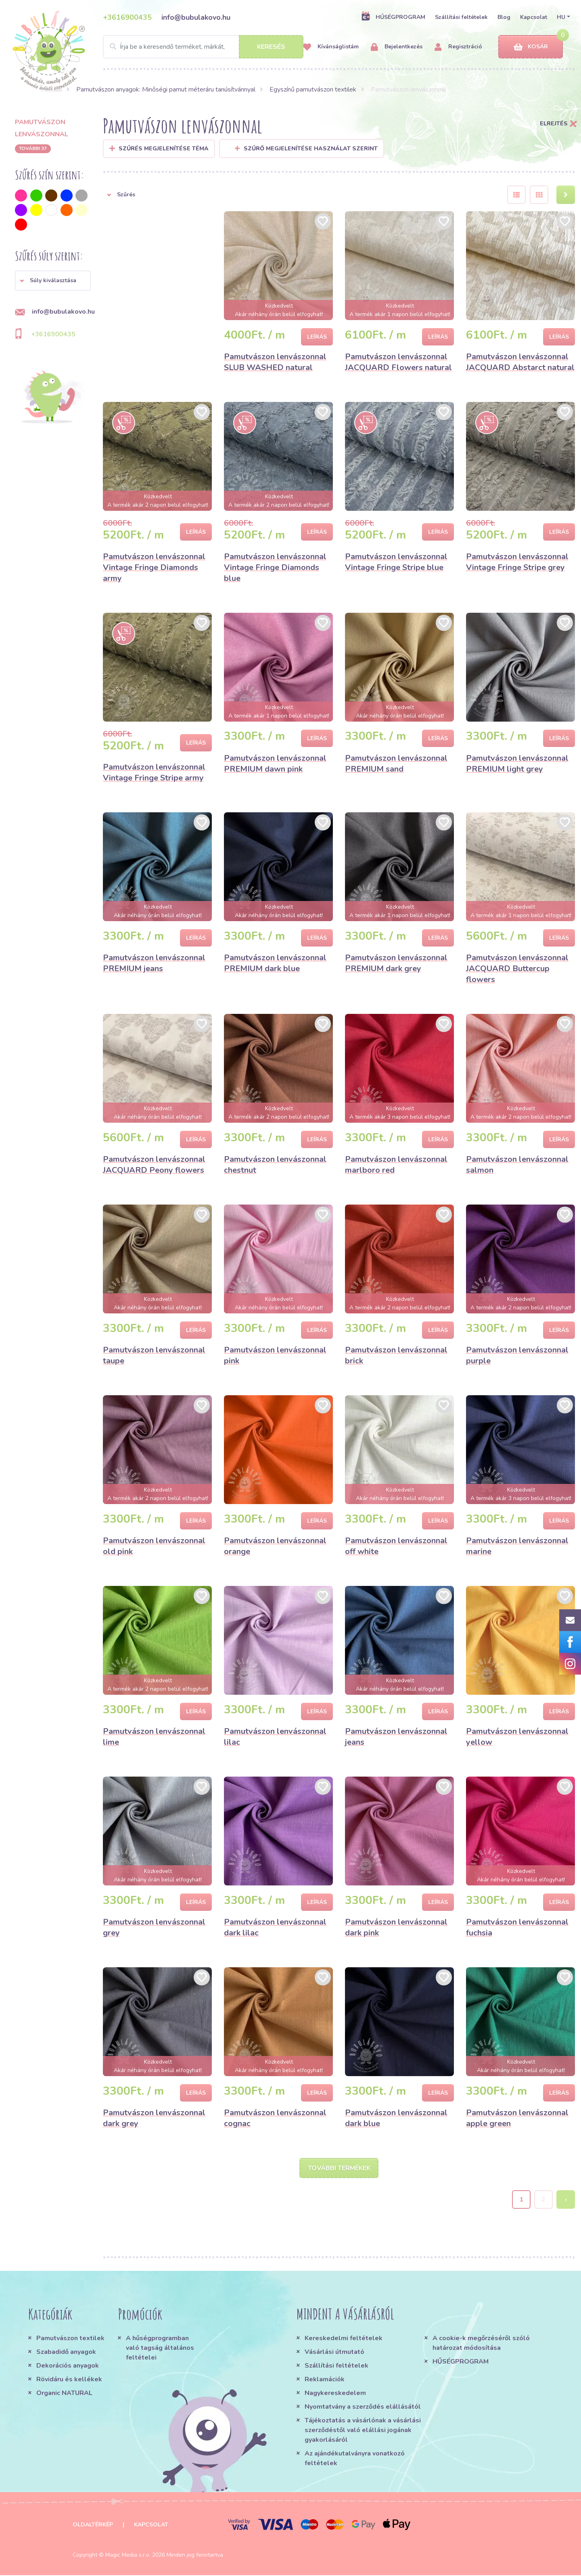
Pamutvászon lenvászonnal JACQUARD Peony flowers (154, 1165)
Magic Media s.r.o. (127, 2555)
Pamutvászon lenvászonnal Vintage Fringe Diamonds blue (275, 567)
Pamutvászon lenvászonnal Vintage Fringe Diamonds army (154, 567)
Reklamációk (325, 2380)
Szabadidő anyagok (66, 2352)
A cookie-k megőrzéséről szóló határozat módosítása (481, 2344)
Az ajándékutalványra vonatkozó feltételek (355, 2459)
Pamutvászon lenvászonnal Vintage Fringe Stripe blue (396, 562)
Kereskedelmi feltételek (343, 2339)
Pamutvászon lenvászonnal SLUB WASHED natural (275, 362)
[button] (53, 280)
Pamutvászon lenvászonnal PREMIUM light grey (517, 763)
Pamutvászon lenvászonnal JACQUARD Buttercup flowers (517, 968)
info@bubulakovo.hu (195, 17)
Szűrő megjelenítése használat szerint (306, 148)
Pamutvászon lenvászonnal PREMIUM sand (396, 763)
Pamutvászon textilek (70, 2339)
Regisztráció (458, 47)
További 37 (33, 148)
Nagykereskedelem (335, 2393)
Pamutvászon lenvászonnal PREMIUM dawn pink (275, 763)
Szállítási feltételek (461, 17)
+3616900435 (127, 17)
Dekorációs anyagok (67, 2366)
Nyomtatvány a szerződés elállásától (363, 2407)
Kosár (531, 47)
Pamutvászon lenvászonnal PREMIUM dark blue (275, 963)
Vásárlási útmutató (334, 2352)
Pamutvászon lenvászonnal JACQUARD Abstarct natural (520, 362)
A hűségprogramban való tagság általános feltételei (160, 2349)
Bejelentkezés (396, 47)
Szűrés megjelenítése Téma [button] (164, 148)
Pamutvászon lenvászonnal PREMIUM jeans (154, 963)
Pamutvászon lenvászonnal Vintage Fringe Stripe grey (517, 562)
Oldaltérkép (93, 2525)
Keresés (271, 46)
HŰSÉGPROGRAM (393, 17)
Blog (503, 17)
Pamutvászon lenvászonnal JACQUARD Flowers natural (398, 362)
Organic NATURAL (64, 2393)
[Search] (203, 46)
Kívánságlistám (331, 47)
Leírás (317, 337)
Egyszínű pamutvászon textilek (313, 89)
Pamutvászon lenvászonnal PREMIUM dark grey (396, 963)
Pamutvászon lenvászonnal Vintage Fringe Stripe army (154, 772)
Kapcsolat (533, 17)
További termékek (339, 2168)
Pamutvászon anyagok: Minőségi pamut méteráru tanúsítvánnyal (165, 89)
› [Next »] (566, 2200)
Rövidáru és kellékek (69, 2380)
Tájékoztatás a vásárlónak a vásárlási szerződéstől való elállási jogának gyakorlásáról (363, 2431)
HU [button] (561, 17)
